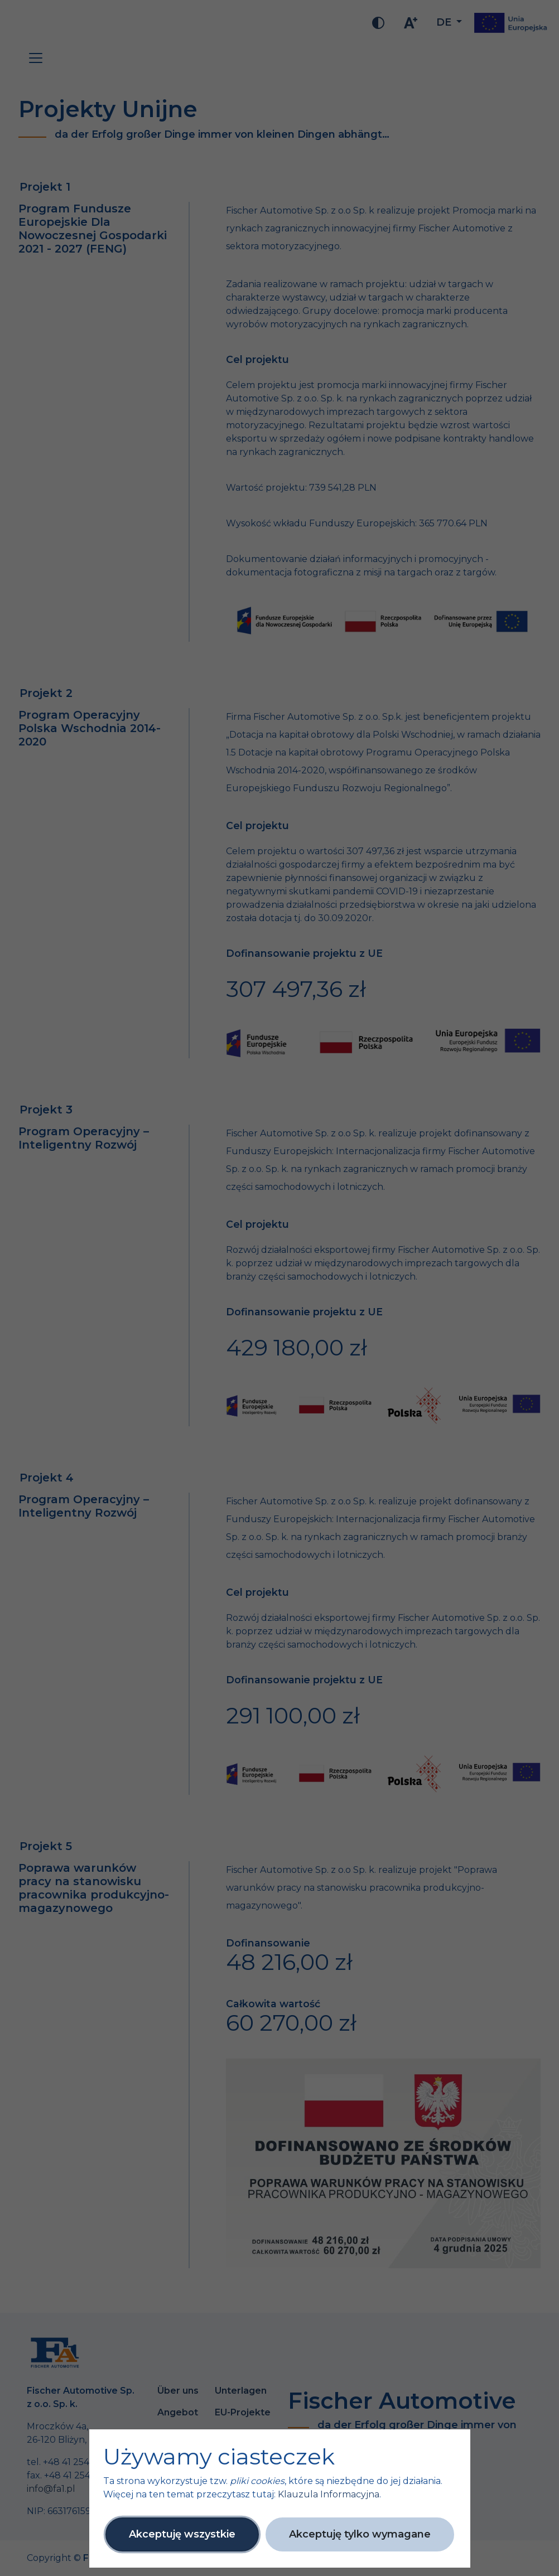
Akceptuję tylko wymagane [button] (360, 2534)
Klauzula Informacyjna (328, 2494)
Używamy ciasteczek (219, 2456)
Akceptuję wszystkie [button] (182, 2534)
